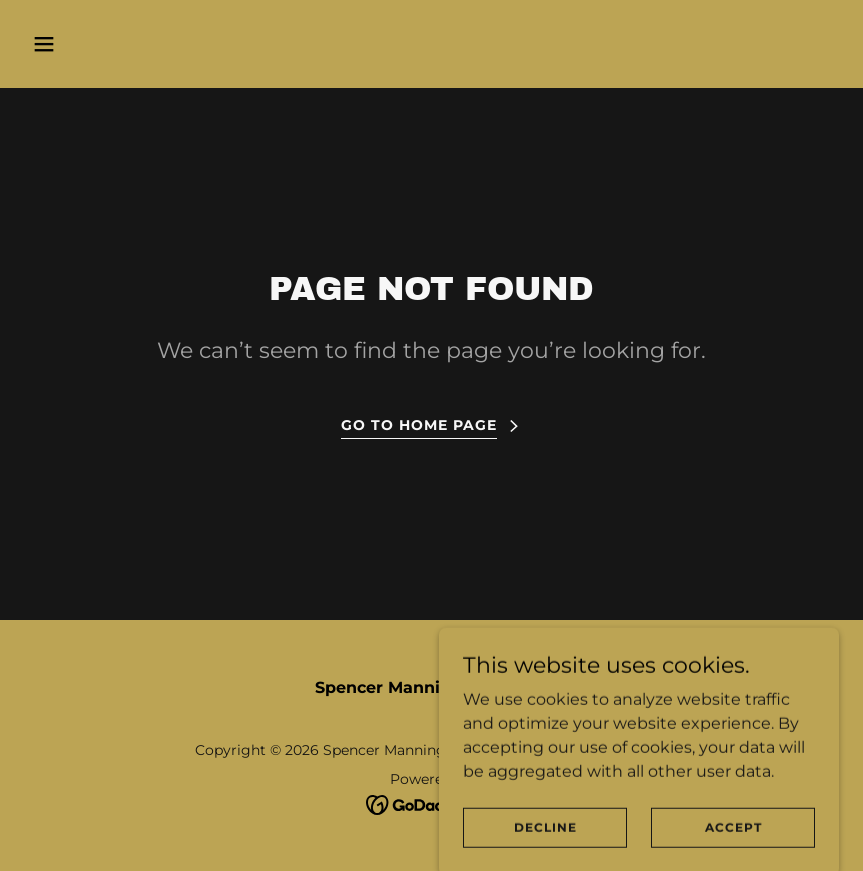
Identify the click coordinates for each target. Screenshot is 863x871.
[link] (431, 803)
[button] (117, 44)
